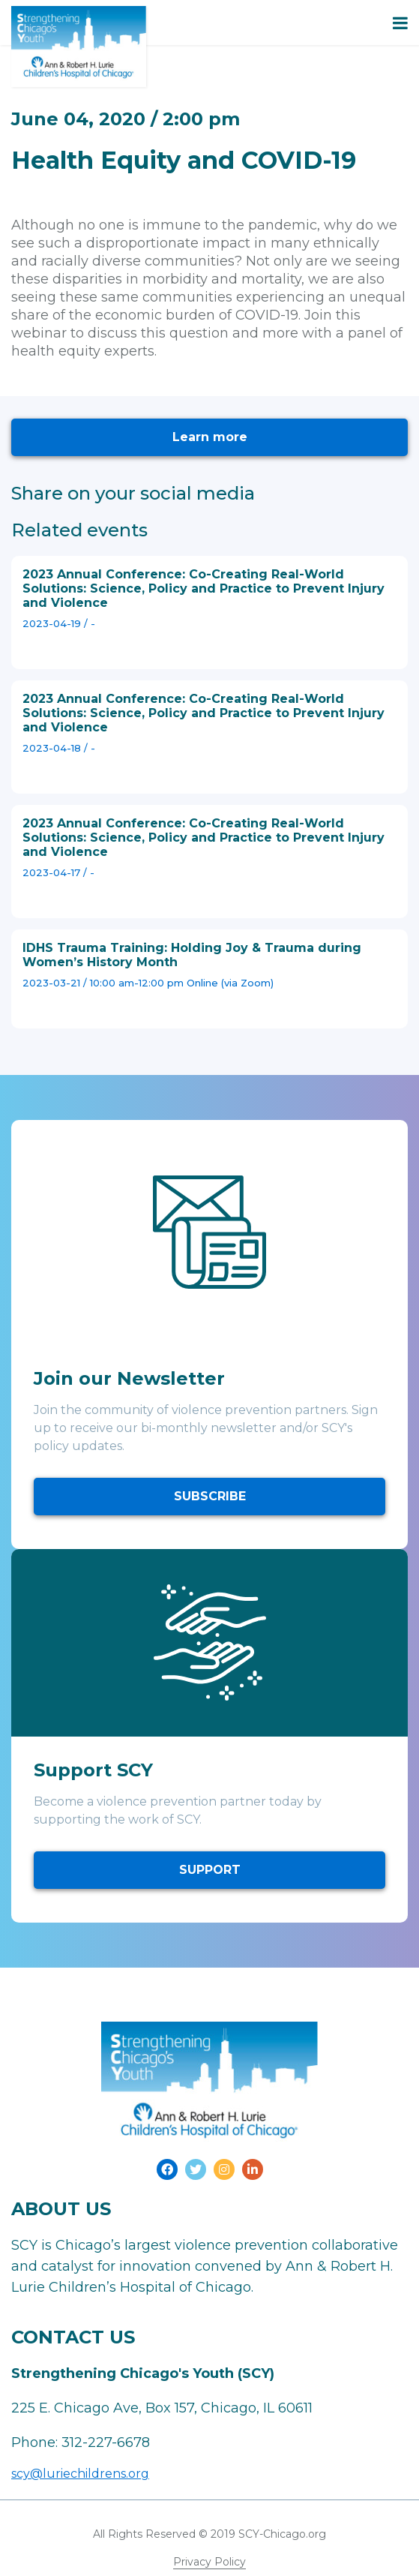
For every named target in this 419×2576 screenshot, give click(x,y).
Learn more (209, 437)
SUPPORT (210, 1870)
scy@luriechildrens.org (80, 2473)
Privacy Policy (209, 2561)
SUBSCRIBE (210, 1496)
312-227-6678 (105, 2442)
